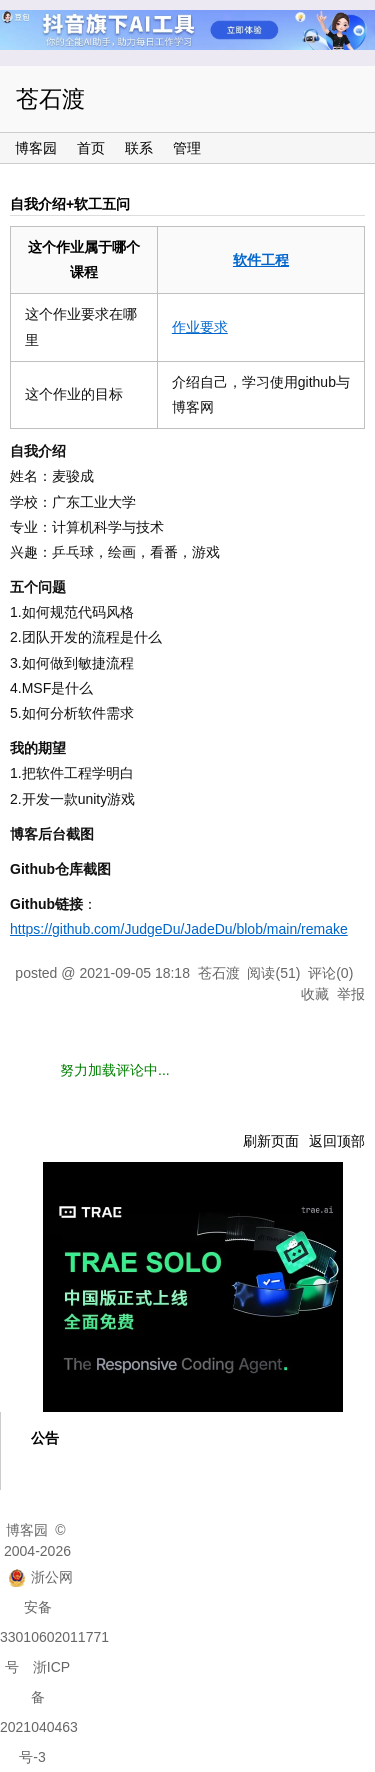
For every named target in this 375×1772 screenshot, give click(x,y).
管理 (187, 148)
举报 (351, 994)
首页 (91, 148)
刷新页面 (271, 1141)
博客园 (36, 148)
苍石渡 (50, 99)
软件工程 (261, 260)
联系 (139, 148)
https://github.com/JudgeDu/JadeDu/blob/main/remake (179, 929)
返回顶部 (337, 1141)
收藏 (315, 994)
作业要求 (200, 327)
